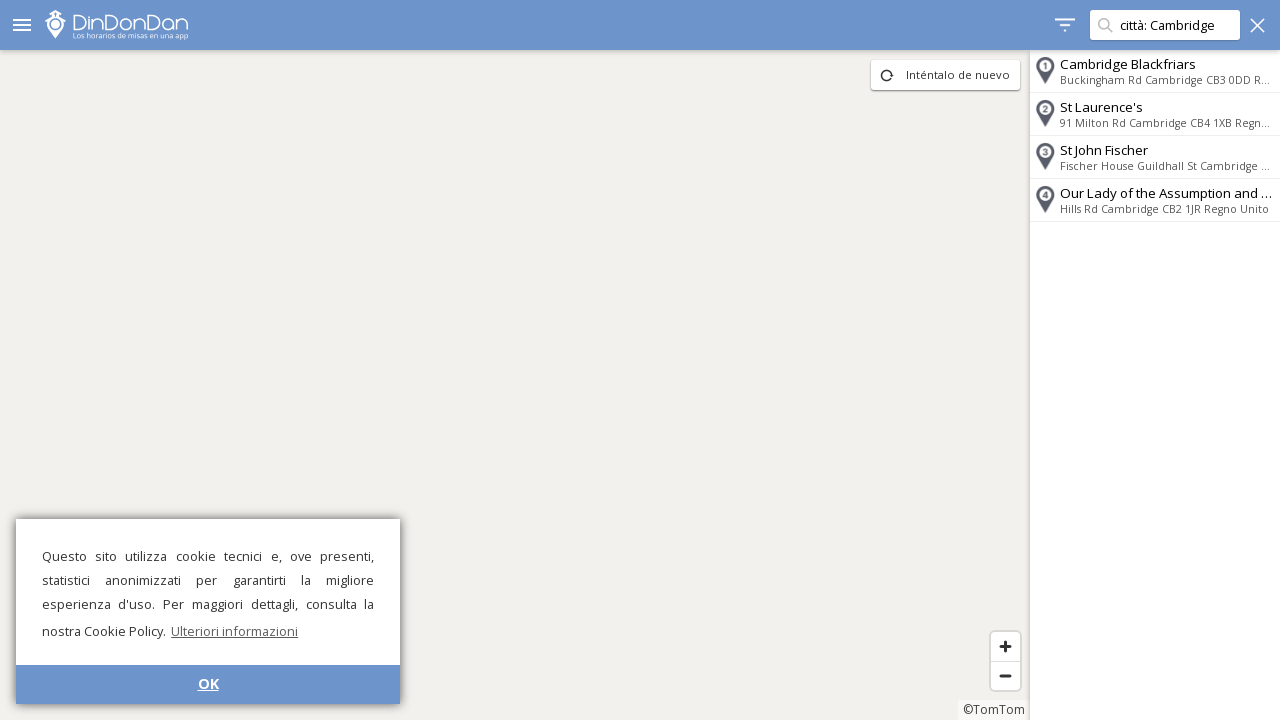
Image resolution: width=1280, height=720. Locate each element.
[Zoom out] (1005, 675)
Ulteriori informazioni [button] (234, 631)
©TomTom (994, 709)
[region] (515, 385)
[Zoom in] (1005, 646)
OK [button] (208, 683)
